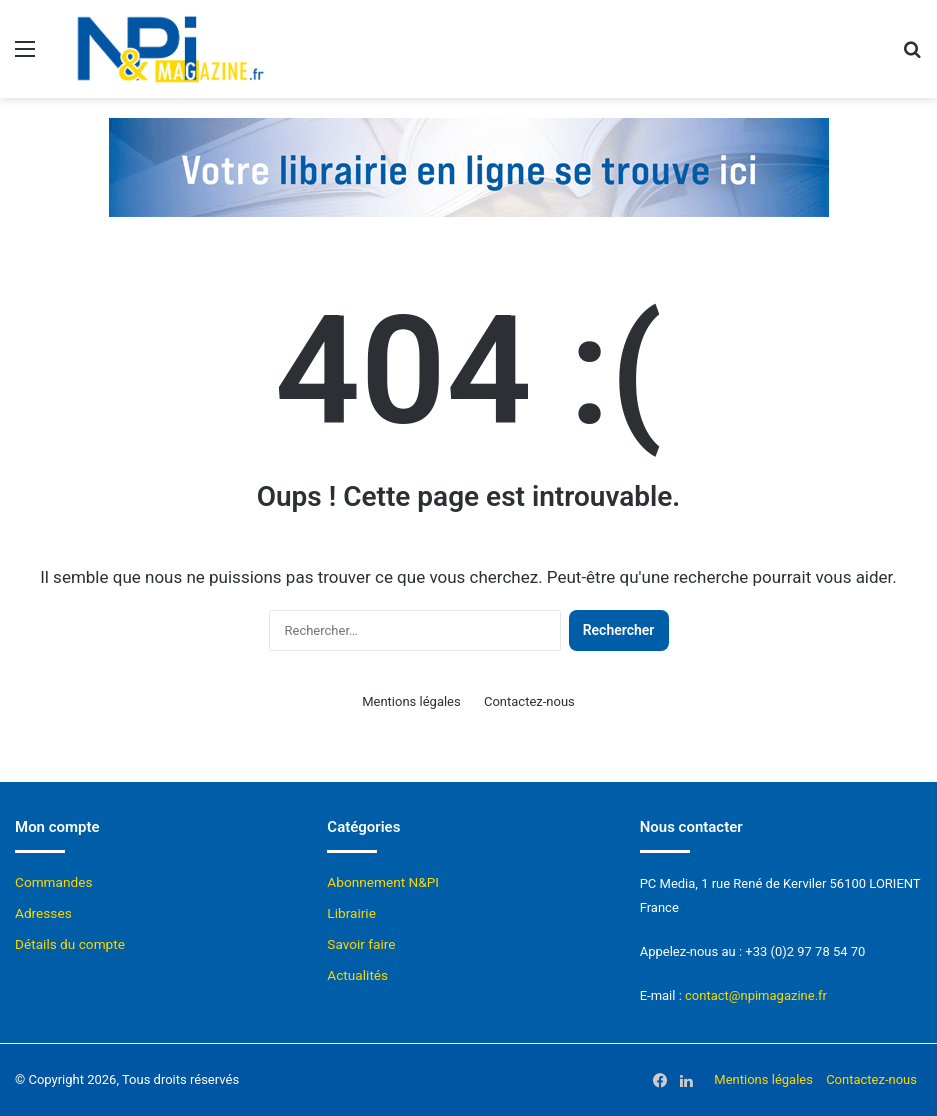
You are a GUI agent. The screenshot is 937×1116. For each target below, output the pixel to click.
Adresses (43, 913)
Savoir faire (361, 944)
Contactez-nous (529, 701)
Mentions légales (411, 701)
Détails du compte (70, 944)
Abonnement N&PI (383, 882)
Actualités (357, 975)
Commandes (54, 882)
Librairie (351, 913)
